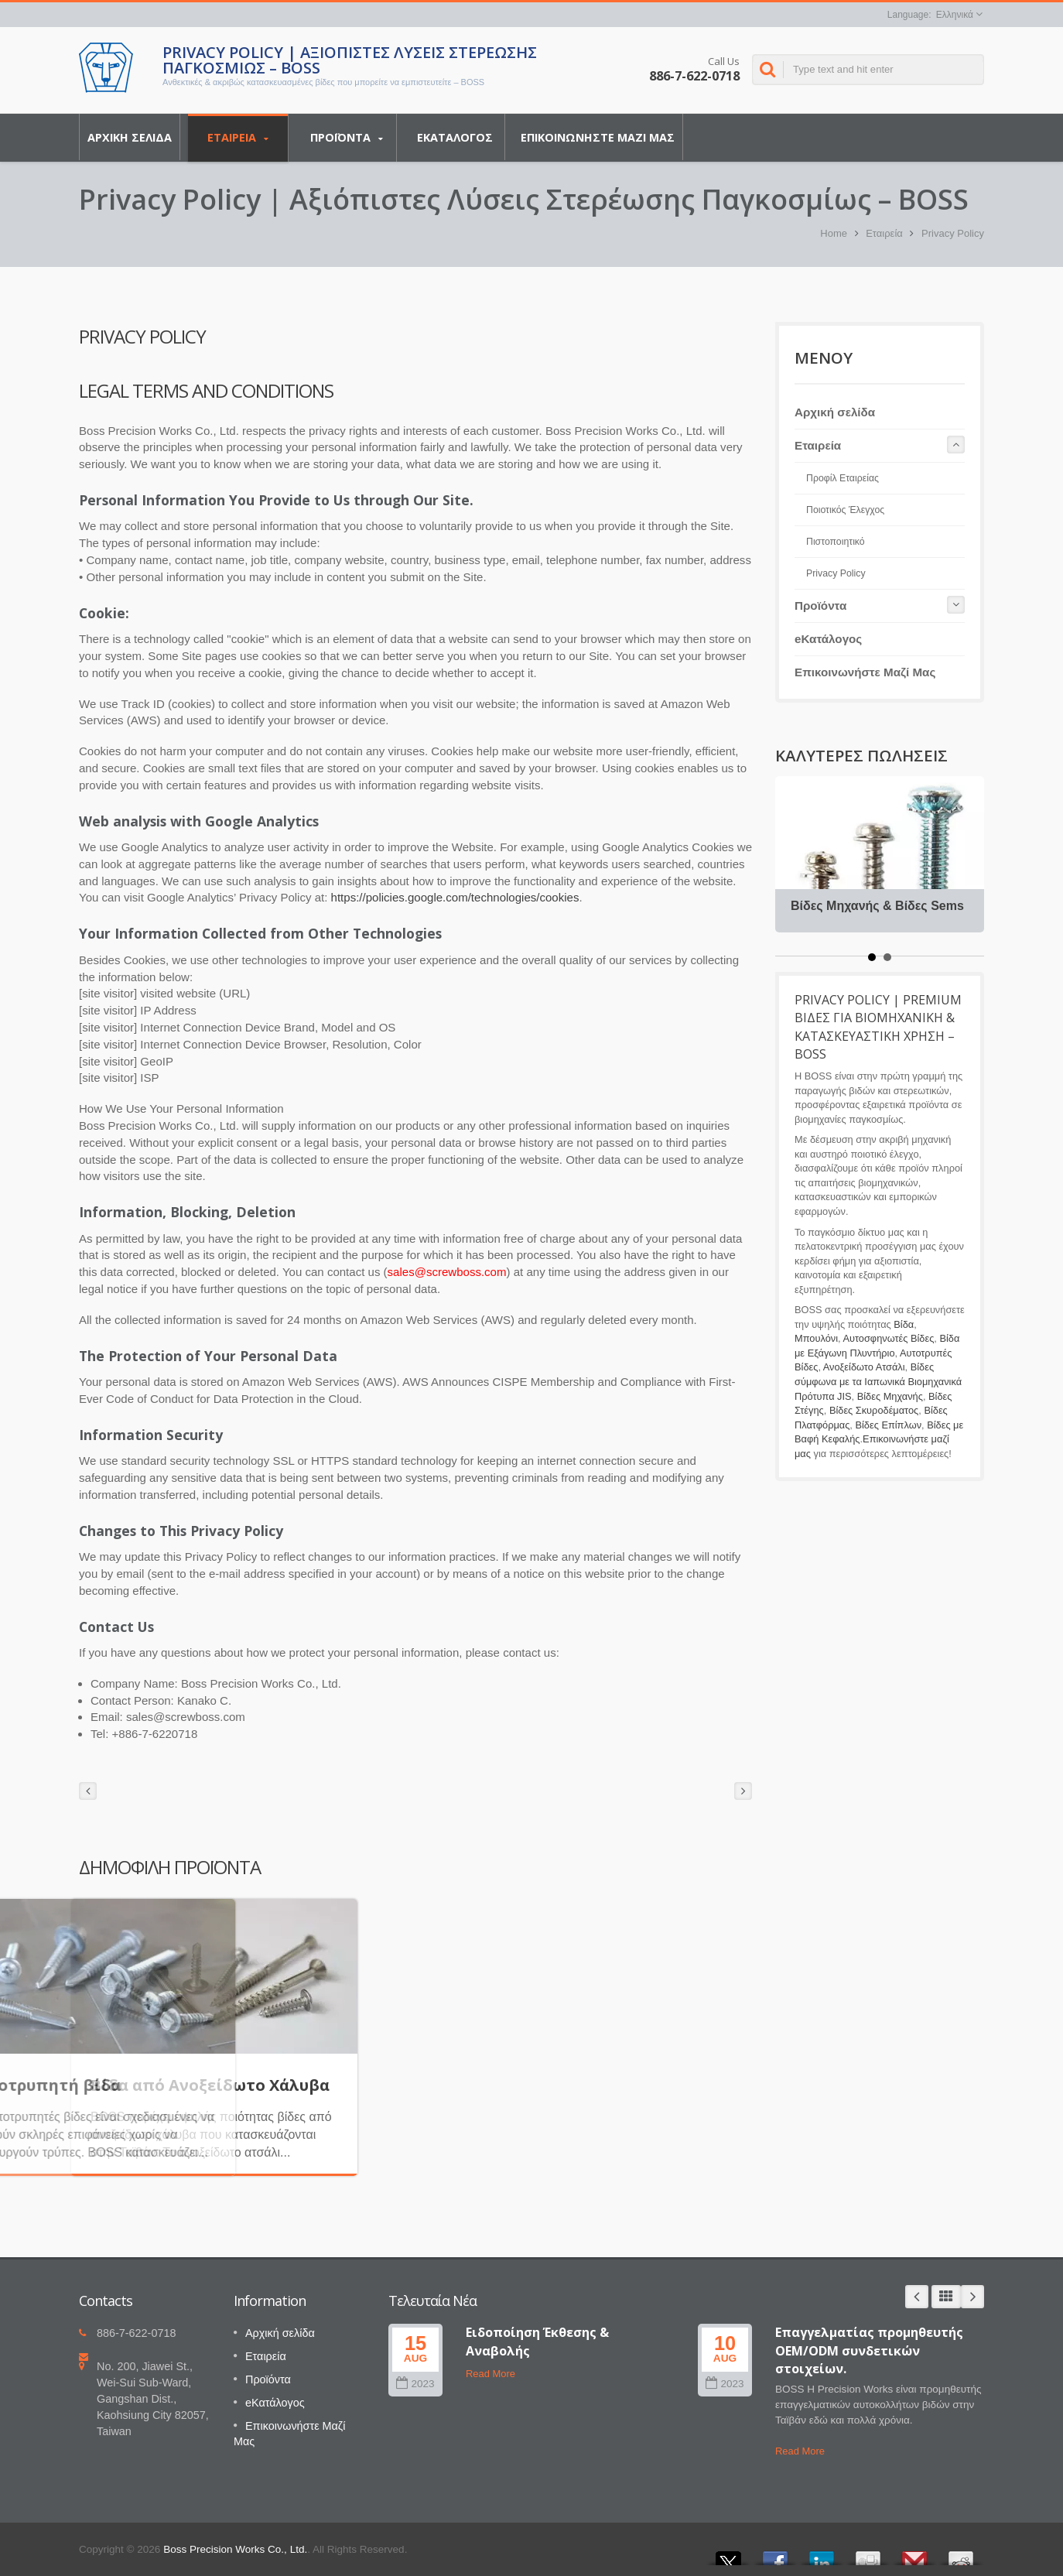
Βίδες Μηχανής (890, 1396)
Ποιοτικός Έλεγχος (845, 510)
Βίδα (904, 1324)
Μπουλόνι (816, 1338)
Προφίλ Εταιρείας (842, 478)
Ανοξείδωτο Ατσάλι (864, 1367)
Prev (916, 2296)
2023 (415, 2384)
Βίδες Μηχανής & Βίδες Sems (877, 905)
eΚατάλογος (454, 137)
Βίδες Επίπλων (888, 1425)
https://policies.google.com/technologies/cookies (455, 897)
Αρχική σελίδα (129, 137)
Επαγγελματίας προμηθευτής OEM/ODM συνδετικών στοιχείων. (869, 2350)
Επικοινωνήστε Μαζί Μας (597, 137)
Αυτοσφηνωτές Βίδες (888, 1338)
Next (972, 2296)
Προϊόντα (346, 138)
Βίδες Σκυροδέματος (873, 1410)
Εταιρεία (238, 138)
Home (833, 233)
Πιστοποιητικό (835, 541)
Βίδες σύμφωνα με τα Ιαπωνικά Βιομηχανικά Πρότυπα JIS (878, 1381)
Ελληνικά (954, 14)
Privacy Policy (952, 233)
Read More (490, 2373)
